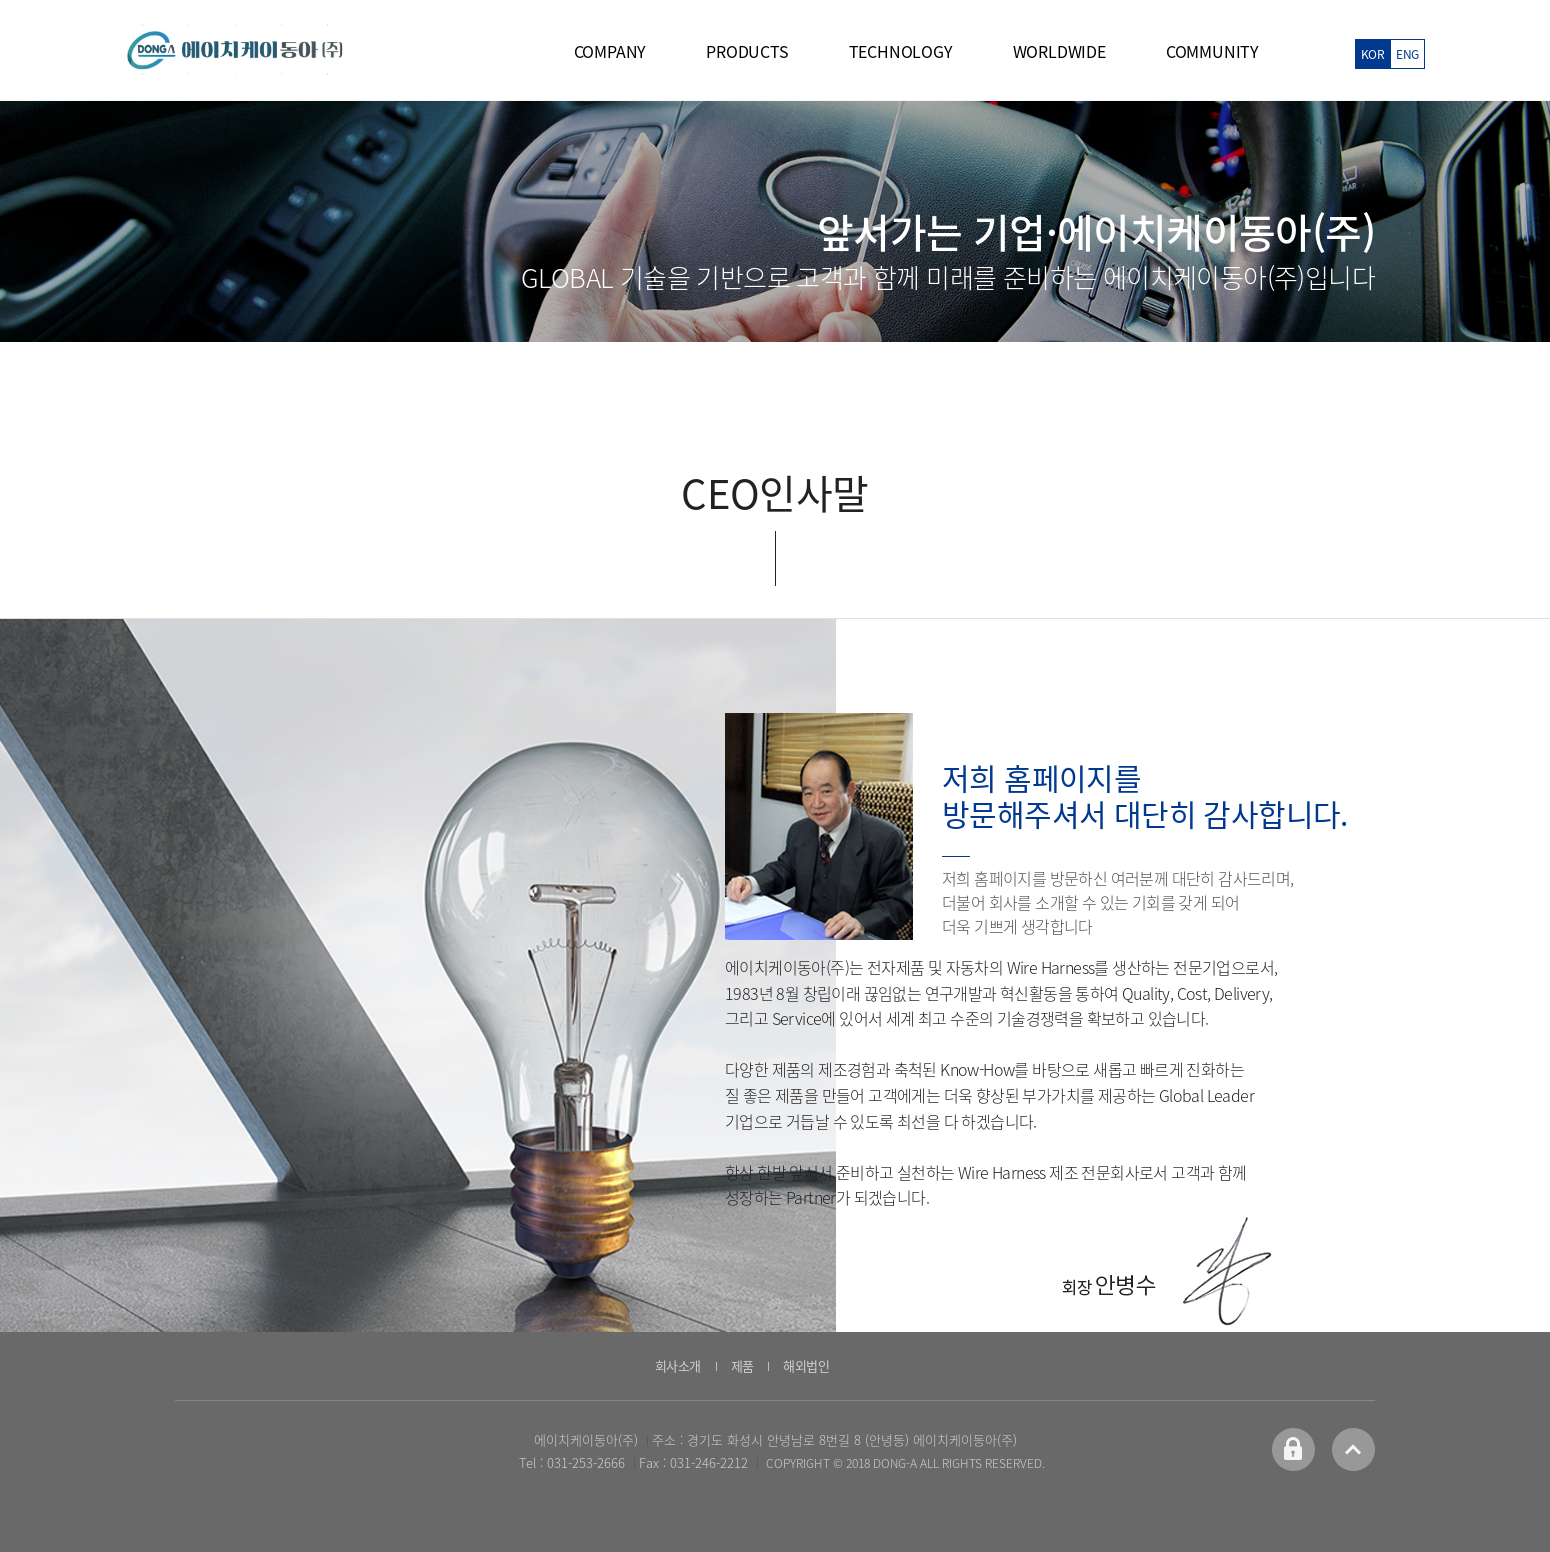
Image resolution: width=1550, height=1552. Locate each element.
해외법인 (806, 1365)
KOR (1372, 54)
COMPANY (610, 51)
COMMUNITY (1212, 51)
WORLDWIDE (1059, 51)
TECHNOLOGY (901, 51)
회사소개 (678, 1365)
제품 (742, 1365)
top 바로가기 (1353, 1449)
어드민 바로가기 (1293, 1449)
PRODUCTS (747, 51)
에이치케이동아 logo (235, 50)
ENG (1407, 54)
